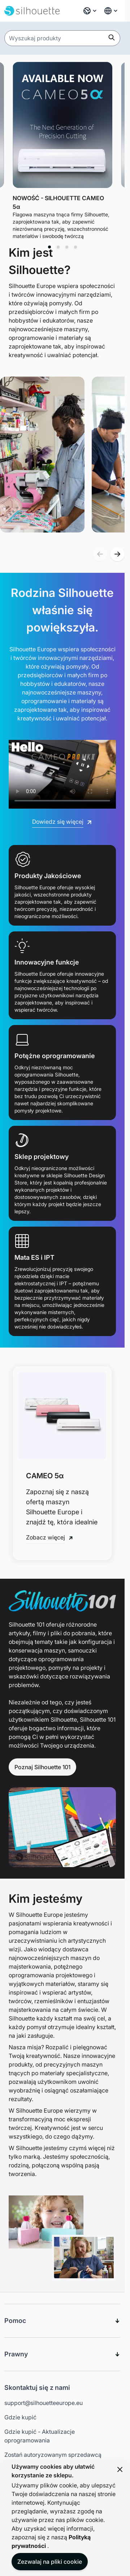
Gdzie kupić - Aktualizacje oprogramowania (39, 2436)
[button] (100, 554)
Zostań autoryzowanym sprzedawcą (52, 2454)
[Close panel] (120, 2469)
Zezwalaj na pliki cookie (49, 2561)
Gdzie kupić (20, 2417)
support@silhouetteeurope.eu (43, 2402)
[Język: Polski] (90, 11)
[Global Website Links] (111, 11)
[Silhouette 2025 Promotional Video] (62, 770)
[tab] (49, 247)
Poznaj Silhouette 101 (42, 1767)
